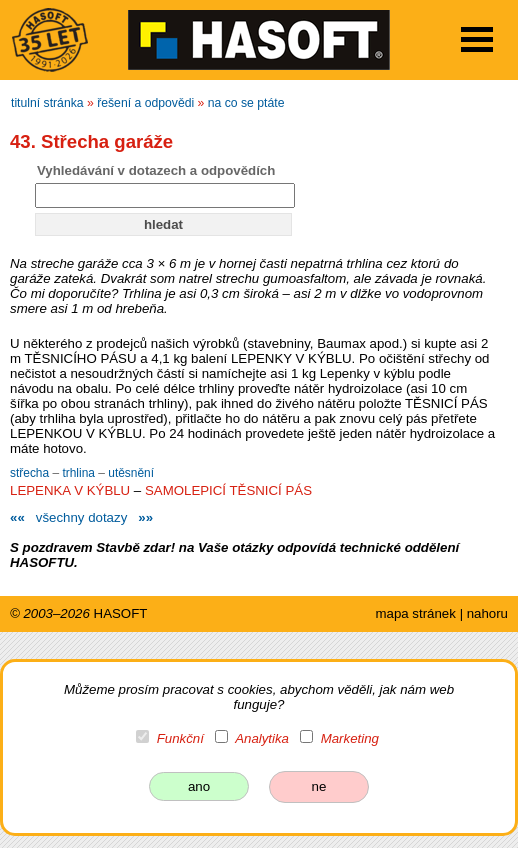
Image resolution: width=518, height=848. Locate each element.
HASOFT (121, 613)
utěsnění (131, 473)
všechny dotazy (81, 517)
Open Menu (477, 39)
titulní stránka (47, 103)
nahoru (487, 613)
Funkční (180, 738)
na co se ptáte (246, 103)
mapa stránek (415, 613)
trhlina (80, 473)
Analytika (262, 738)
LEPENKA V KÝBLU (70, 490)
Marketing (350, 738)
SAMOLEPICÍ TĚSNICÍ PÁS (228, 490)
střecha (31, 473)
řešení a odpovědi (145, 103)
